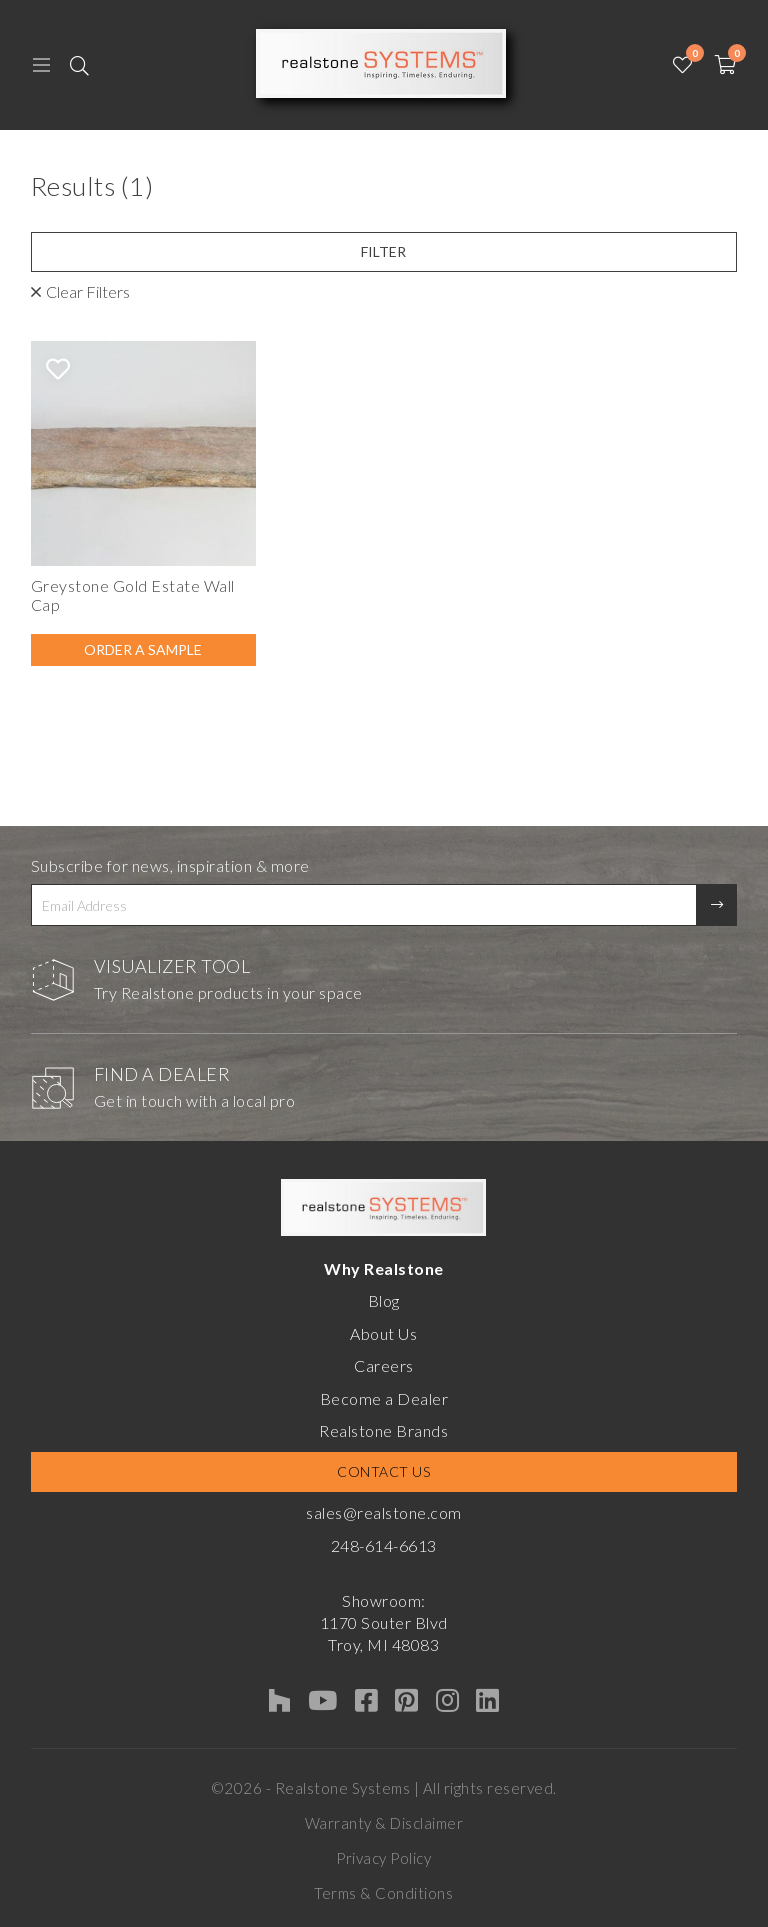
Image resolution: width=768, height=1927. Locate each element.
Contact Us (383, 1471)
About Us (383, 1333)
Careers (384, 1365)
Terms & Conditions (383, 1893)
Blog (384, 1300)
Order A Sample (143, 649)
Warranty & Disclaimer (384, 1823)
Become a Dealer (384, 1398)
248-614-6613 (384, 1545)
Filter (383, 251)
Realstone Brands (383, 1430)
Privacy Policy (383, 1858)
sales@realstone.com (384, 1512)
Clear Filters (88, 291)
